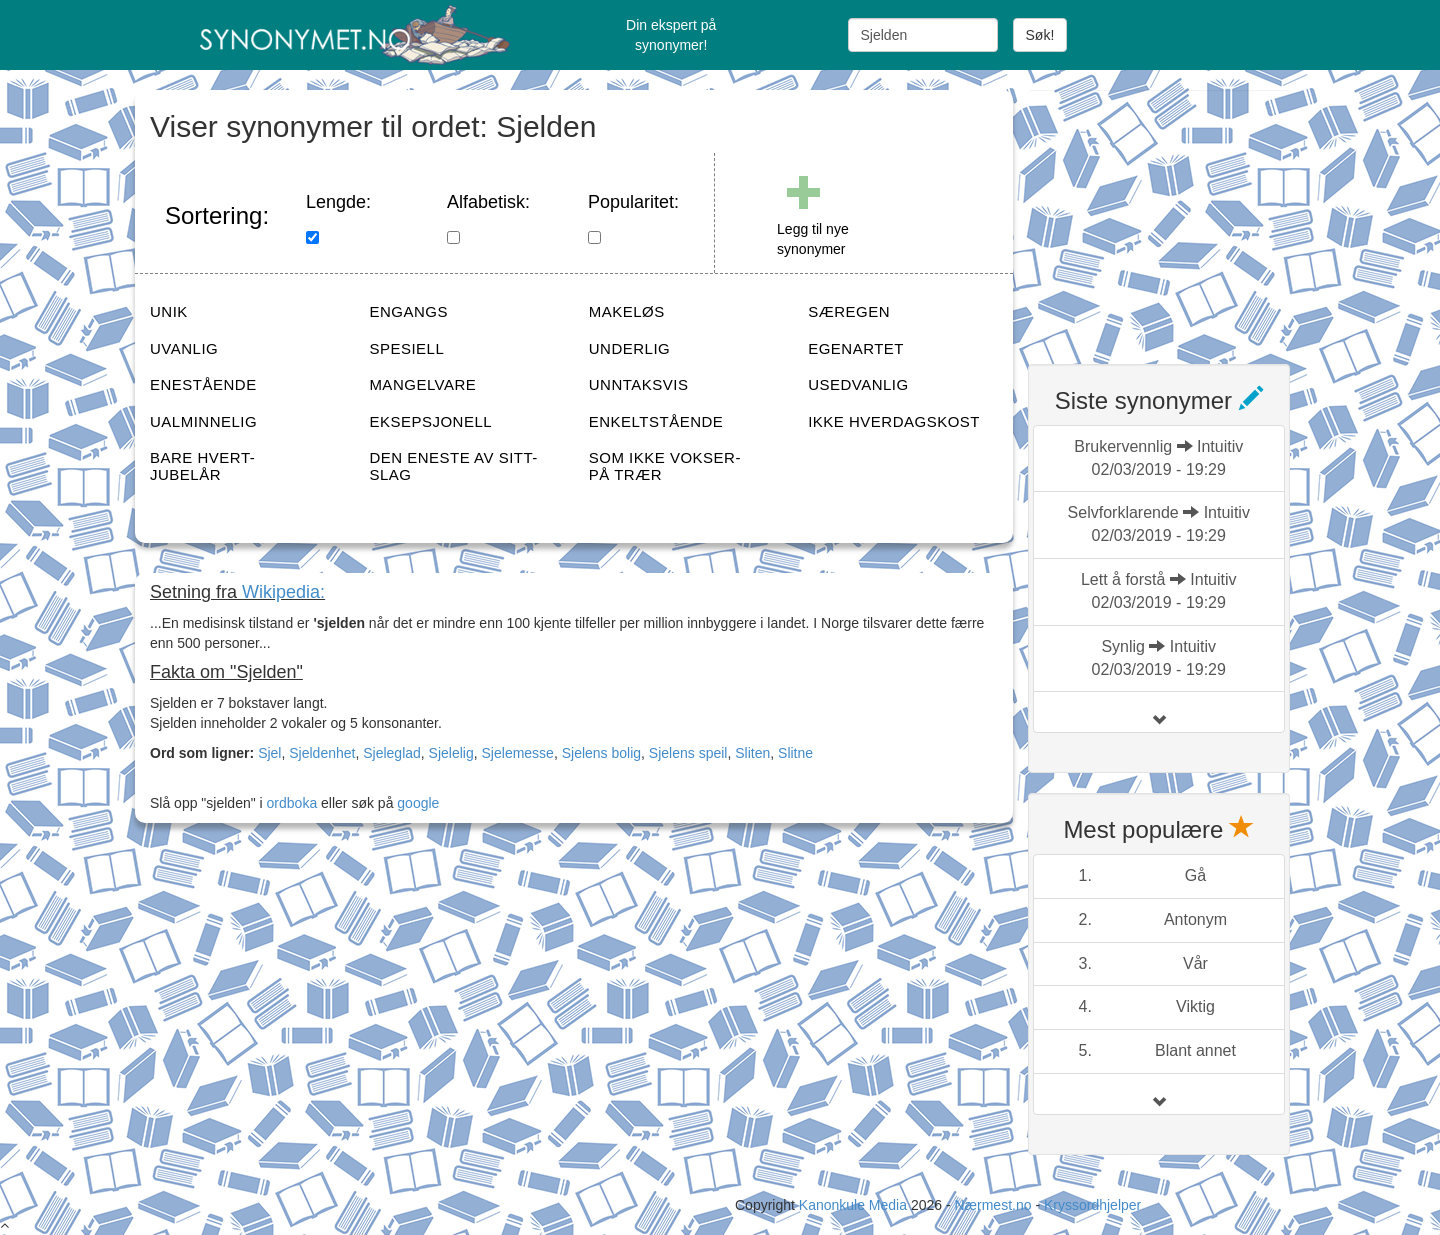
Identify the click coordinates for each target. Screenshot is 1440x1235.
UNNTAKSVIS (639, 384)
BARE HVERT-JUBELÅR (202, 466)
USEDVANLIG (858, 384)
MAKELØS (627, 311)
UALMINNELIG (203, 421)
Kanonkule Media (855, 1205)
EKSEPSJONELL (430, 421)
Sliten (752, 753)
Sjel (269, 753)
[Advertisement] (1178, 215)
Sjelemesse (518, 753)
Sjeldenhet (322, 753)
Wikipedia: (283, 592)
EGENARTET (856, 348)
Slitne (795, 753)
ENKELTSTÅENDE (656, 421)
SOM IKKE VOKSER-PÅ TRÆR (665, 466)
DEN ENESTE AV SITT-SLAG (453, 466)
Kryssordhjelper (1092, 1205)
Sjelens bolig (601, 753)
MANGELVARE (422, 384)
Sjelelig (451, 753)
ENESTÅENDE (203, 384)
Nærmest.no (992, 1205)
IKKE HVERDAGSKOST (894, 421)
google (418, 803)
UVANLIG (184, 348)
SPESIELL (406, 348)
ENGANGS (408, 311)
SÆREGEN (849, 311)
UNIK (169, 311)
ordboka (290, 803)
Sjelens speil (688, 753)
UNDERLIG (630, 348)
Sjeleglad (392, 753)
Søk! (1040, 35)
